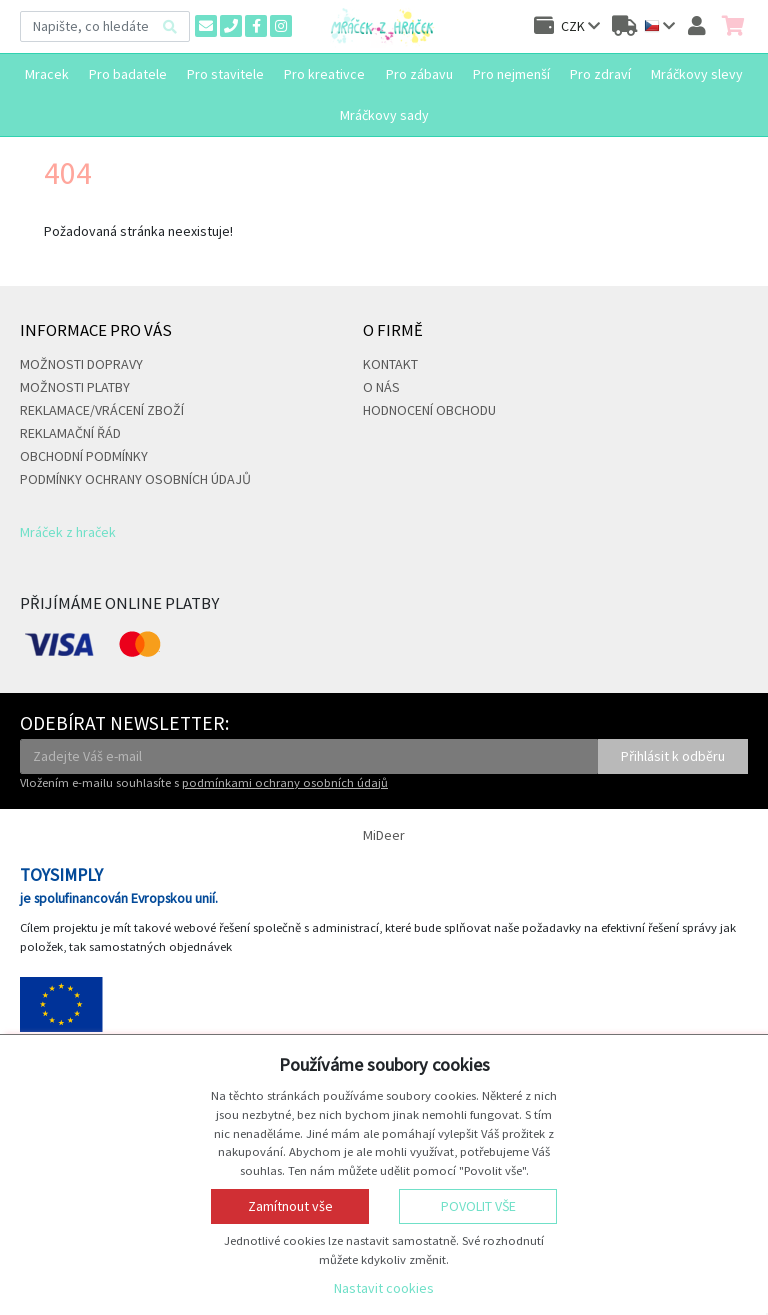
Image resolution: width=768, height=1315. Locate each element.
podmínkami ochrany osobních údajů (285, 782)
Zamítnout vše (290, 1206)
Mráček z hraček (68, 532)
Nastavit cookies (384, 1288)
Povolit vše (478, 1206)
